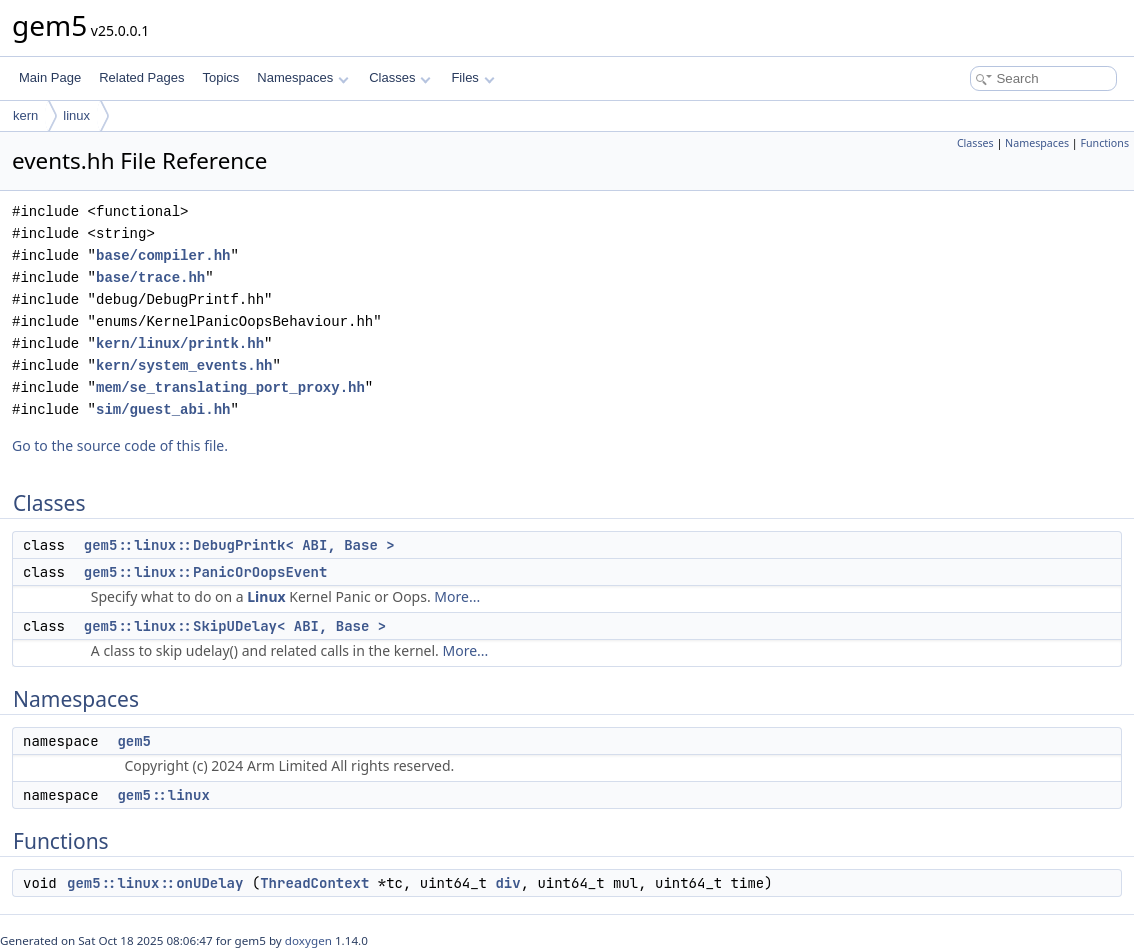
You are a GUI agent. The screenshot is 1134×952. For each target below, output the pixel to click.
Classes (400, 77)
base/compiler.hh (163, 255)
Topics (220, 77)
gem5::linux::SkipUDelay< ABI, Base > (235, 626)
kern (25, 115)
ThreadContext (314, 883)
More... (457, 596)
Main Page (50, 77)
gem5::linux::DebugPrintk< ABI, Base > (239, 545)
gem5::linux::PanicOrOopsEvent (206, 572)
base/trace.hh (150, 277)
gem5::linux (163, 795)
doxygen (308, 940)
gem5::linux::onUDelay (155, 883)
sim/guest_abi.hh (163, 409)
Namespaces (302, 77)
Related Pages (141, 77)
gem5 (134, 741)
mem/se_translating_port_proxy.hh (230, 387)
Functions (1104, 143)
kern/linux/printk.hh (180, 343)
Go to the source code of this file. (120, 445)
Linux (266, 596)
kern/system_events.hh (184, 365)
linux (76, 115)
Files (472, 77)
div (507, 883)
